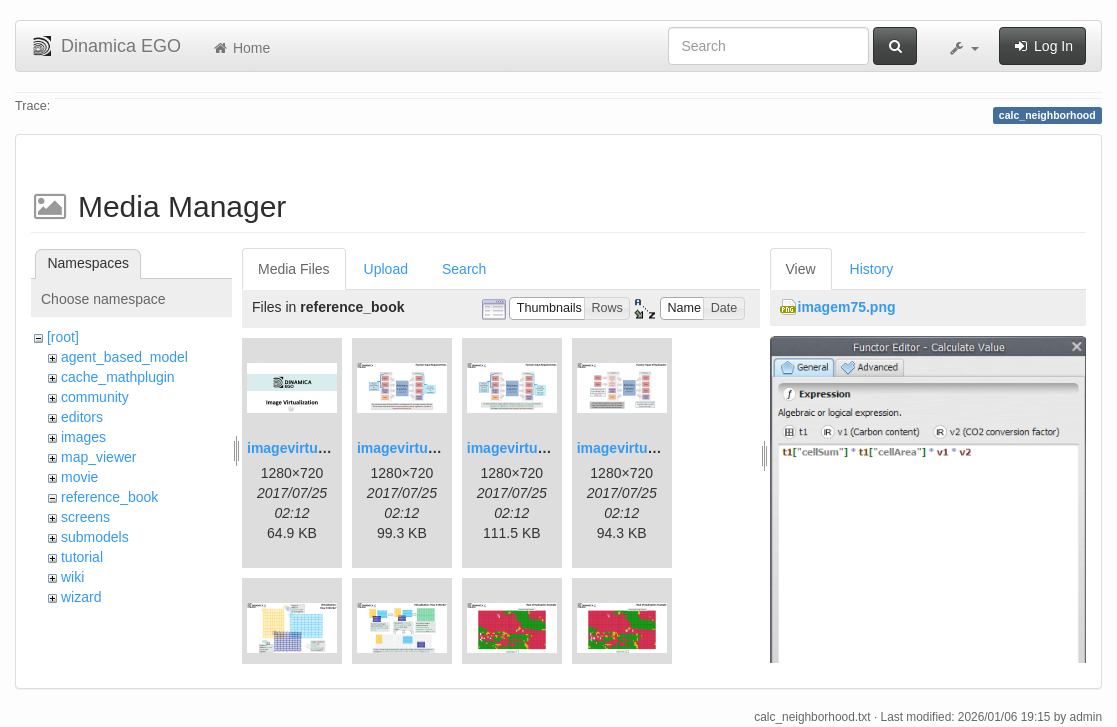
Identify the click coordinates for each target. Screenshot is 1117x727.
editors (82, 417)
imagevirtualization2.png (439, 448)
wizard (81, 597)
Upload (386, 269)
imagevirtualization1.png (329, 448)
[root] (63, 337)
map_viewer (98, 457)
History (872, 269)
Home (240, 48)
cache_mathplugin (118, 377)
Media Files (294, 269)
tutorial (82, 557)
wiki (72, 577)
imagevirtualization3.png (549, 448)
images (83, 437)
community (95, 397)
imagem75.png (847, 307)
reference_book (109, 497)
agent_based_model (124, 357)
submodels (95, 537)
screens (85, 517)
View (801, 269)
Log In (1042, 46)
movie (79, 477)
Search (464, 269)
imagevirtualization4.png (659, 448)
